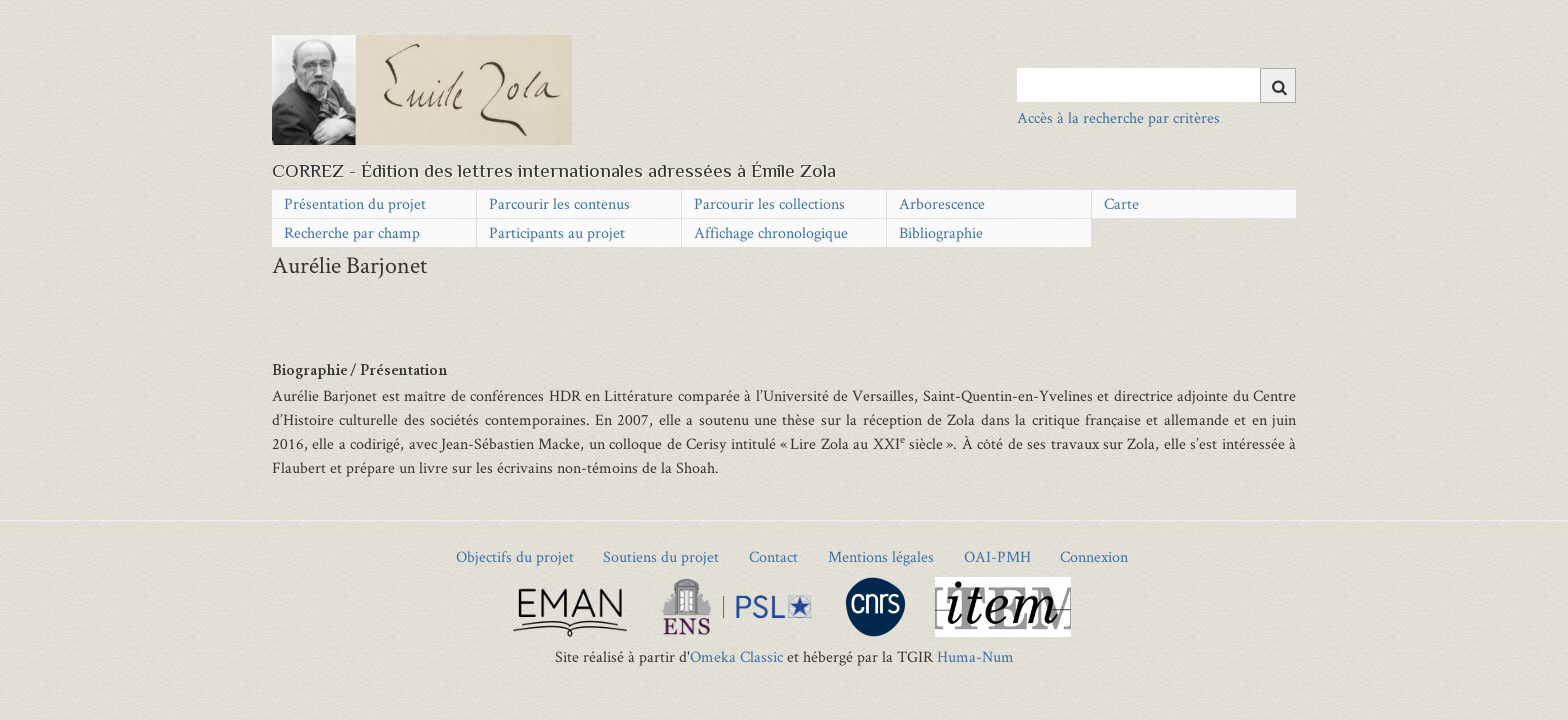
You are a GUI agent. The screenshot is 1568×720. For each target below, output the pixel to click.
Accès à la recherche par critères (1118, 117)
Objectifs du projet (515, 556)
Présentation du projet (355, 203)
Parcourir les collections (769, 203)
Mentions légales (881, 556)
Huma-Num (975, 656)
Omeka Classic (736, 656)
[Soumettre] (1278, 85)
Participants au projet (557, 232)
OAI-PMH (997, 556)
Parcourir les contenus (559, 203)
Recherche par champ (352, 232)
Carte (1121, 203)
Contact (773, 556)
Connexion (1094, 556)
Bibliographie (941, 232)
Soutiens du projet (661, 556)
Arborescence (942, 203)
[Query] (1156, 85)
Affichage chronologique (771, 232)
